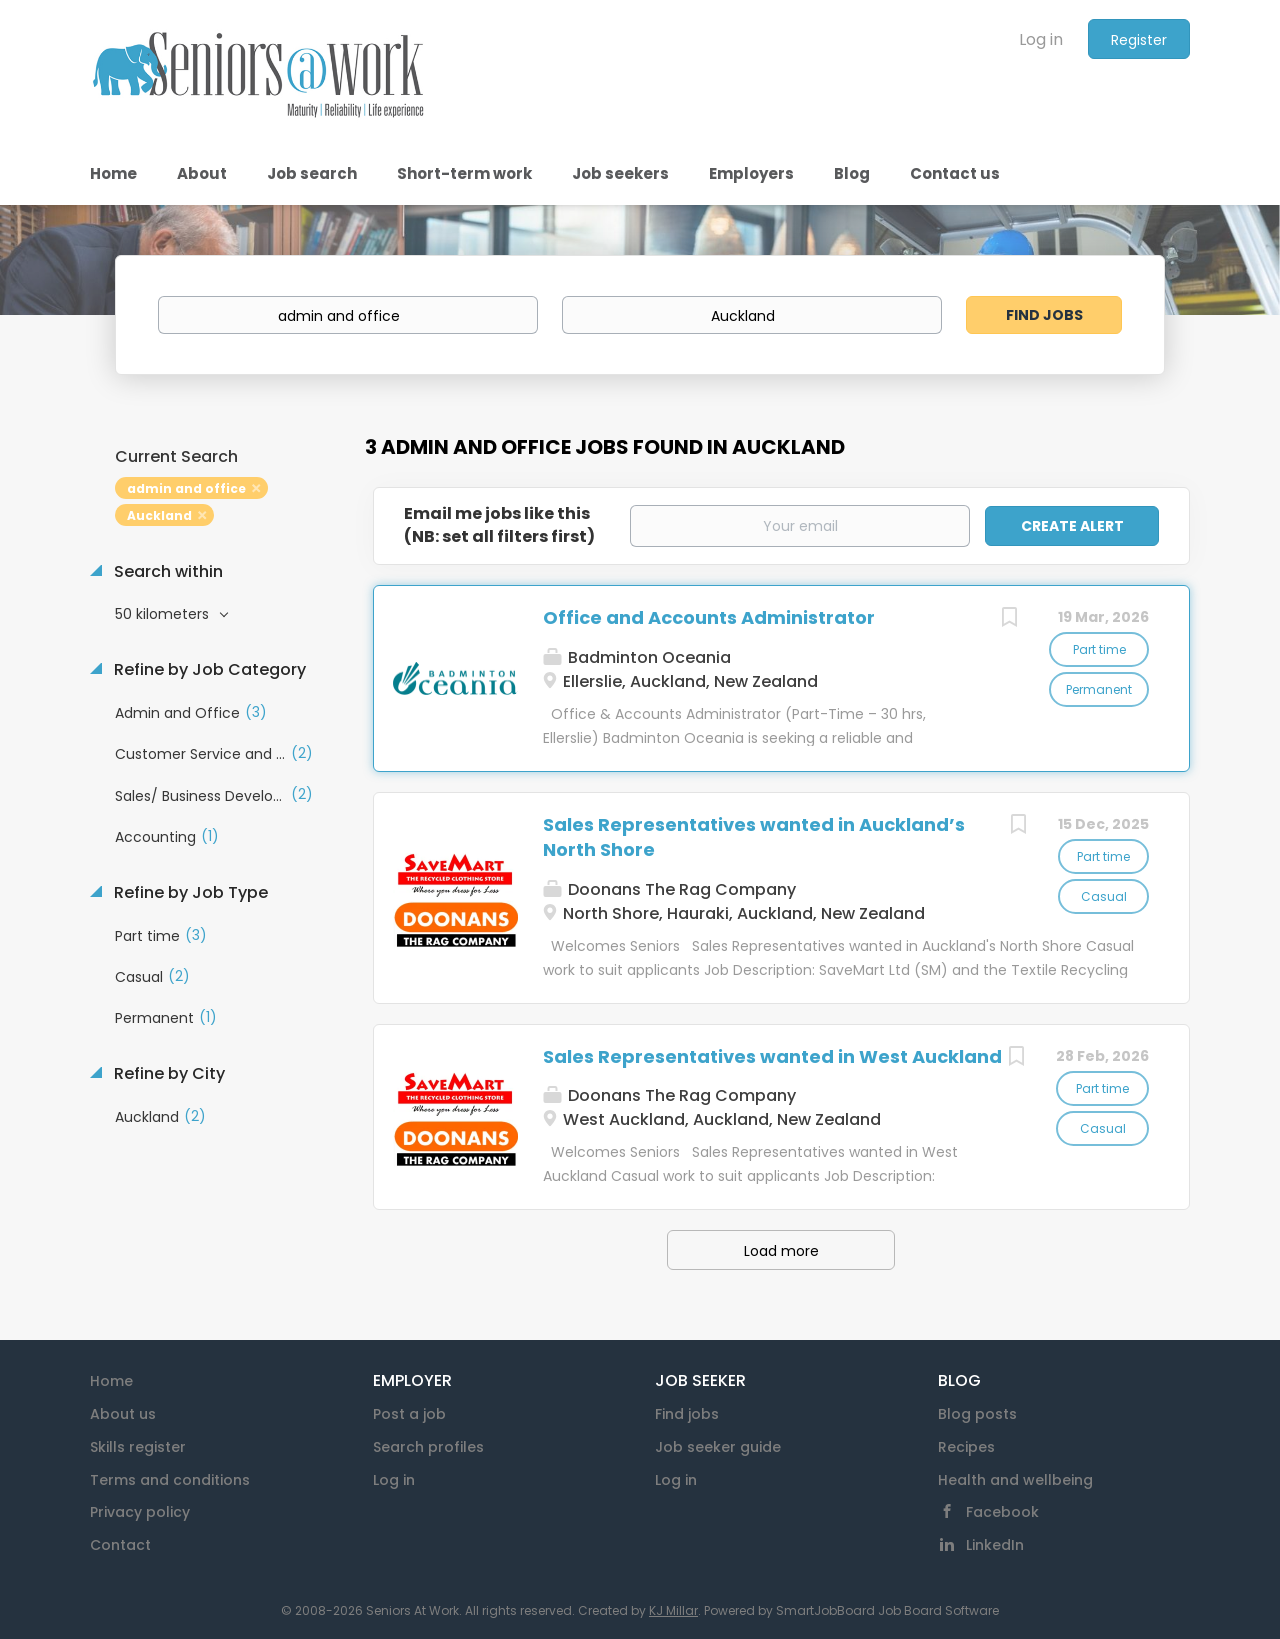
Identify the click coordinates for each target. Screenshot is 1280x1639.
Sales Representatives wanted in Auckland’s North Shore (754, 837)
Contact (120, 1545)
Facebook (1002, 1512)
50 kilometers (164, 614)
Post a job (409, 1414)
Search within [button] (166, 572)
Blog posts (977, 1414)
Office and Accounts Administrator (709, 617)
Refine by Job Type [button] (189, 893)
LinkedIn (995, 1545)
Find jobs (687, 1414)
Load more (781, 1251)
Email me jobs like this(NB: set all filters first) (499, 525)
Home (111, 1381)
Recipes (966, 1447)
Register (1139, 40)
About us (123, 1414)
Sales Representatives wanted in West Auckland (772, 1056)
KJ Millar (673, 1610)
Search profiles (428, 1447)
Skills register (138, 1447)
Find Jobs (1044, 315)
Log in (1041, 39)
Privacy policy (140, 1512)
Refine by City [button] (167, 1074)
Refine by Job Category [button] (208, 670)
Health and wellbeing (1015, 1480)
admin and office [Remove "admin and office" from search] (186, 488)
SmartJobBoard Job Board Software (887, 1610)
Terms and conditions (170, 1480)
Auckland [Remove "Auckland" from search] (159, 515)
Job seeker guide (718, 1447)
